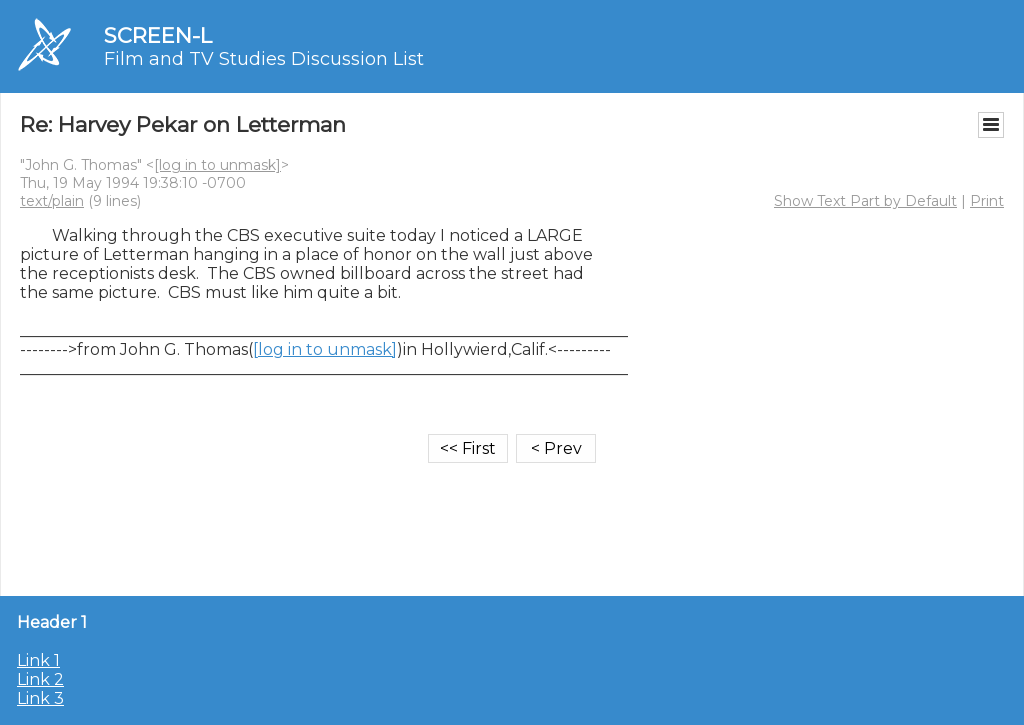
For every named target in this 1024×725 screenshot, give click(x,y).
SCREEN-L (158, 35)
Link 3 (40, 698)
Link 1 (38, 660)
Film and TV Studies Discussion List (264, 59)
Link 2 (40, 679)
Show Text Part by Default (865, 201)
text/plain (52, 201)
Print (987, 201)
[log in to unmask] (217, 165)
